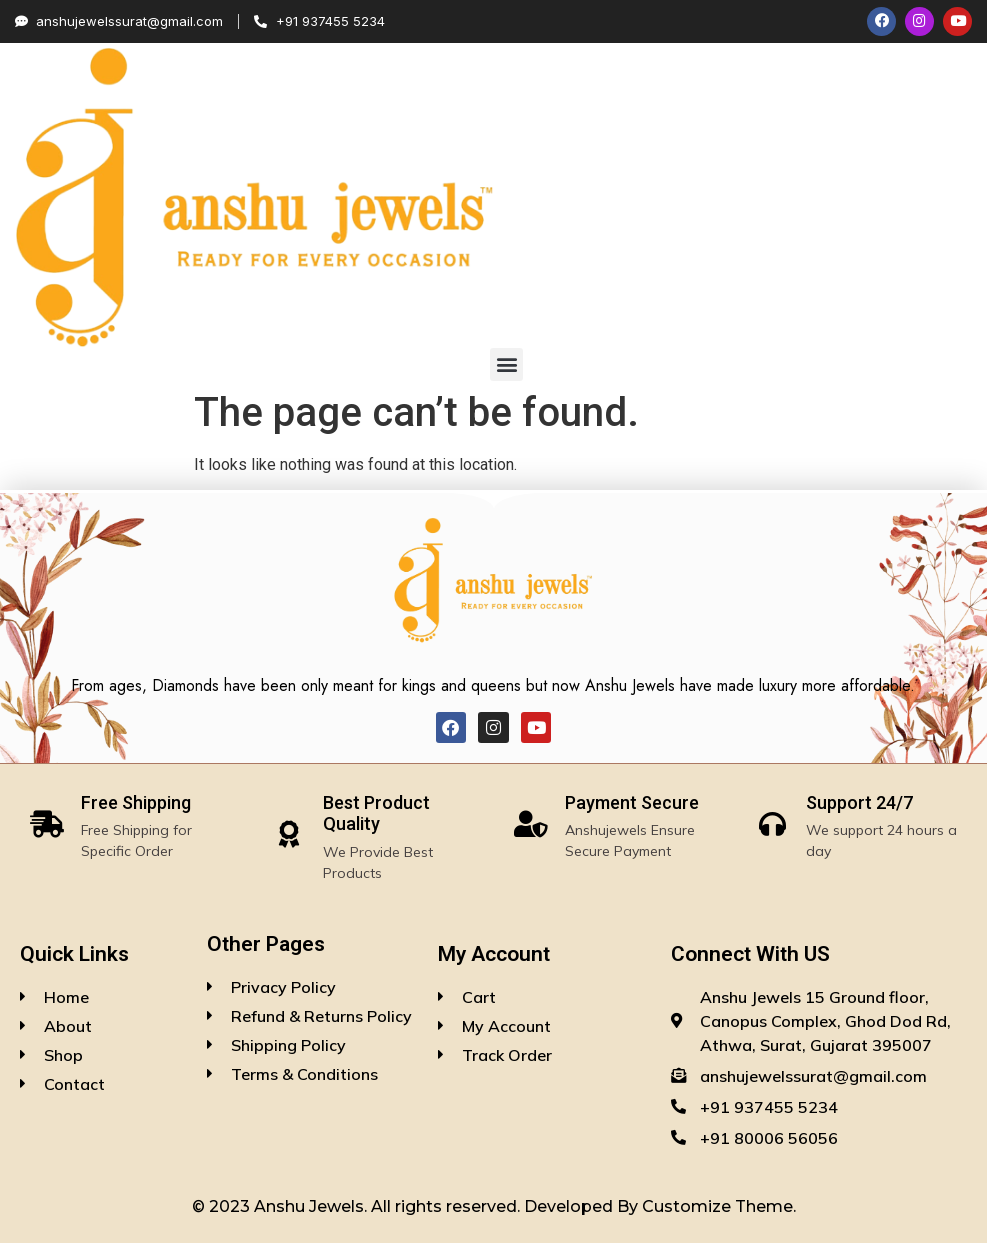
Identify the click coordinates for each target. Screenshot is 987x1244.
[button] (506, 365)
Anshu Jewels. (312, 1207)
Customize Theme (717, 1207)
